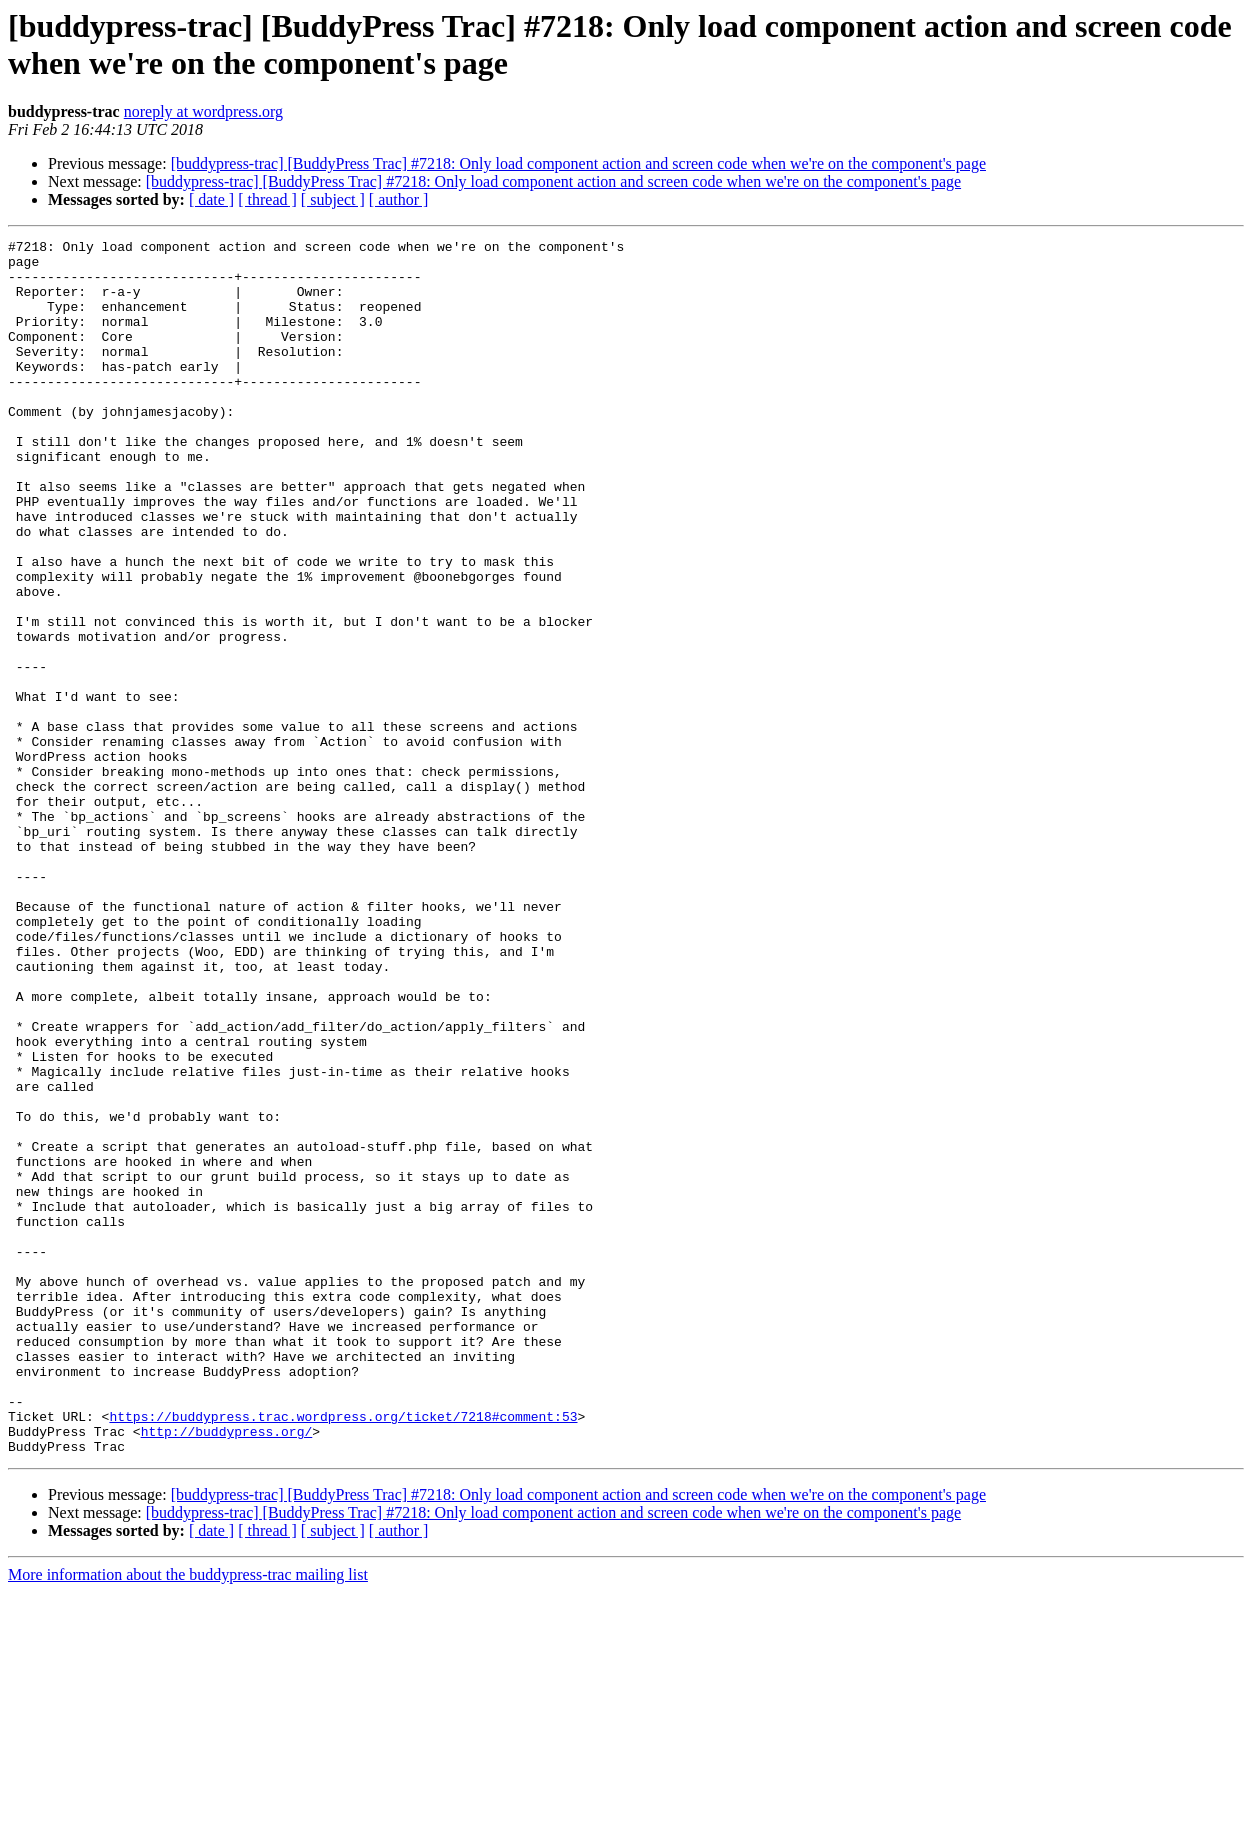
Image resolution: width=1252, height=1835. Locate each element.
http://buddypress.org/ (227, 1671)
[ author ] (399, 199)
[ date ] (211, 199)
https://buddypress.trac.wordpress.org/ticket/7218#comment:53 (343, 1653)
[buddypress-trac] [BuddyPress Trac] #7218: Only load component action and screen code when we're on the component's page (578, 163)
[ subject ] (333, 199)
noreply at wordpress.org (203, 111)
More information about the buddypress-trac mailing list (188, 1817)
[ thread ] (267, 199)
